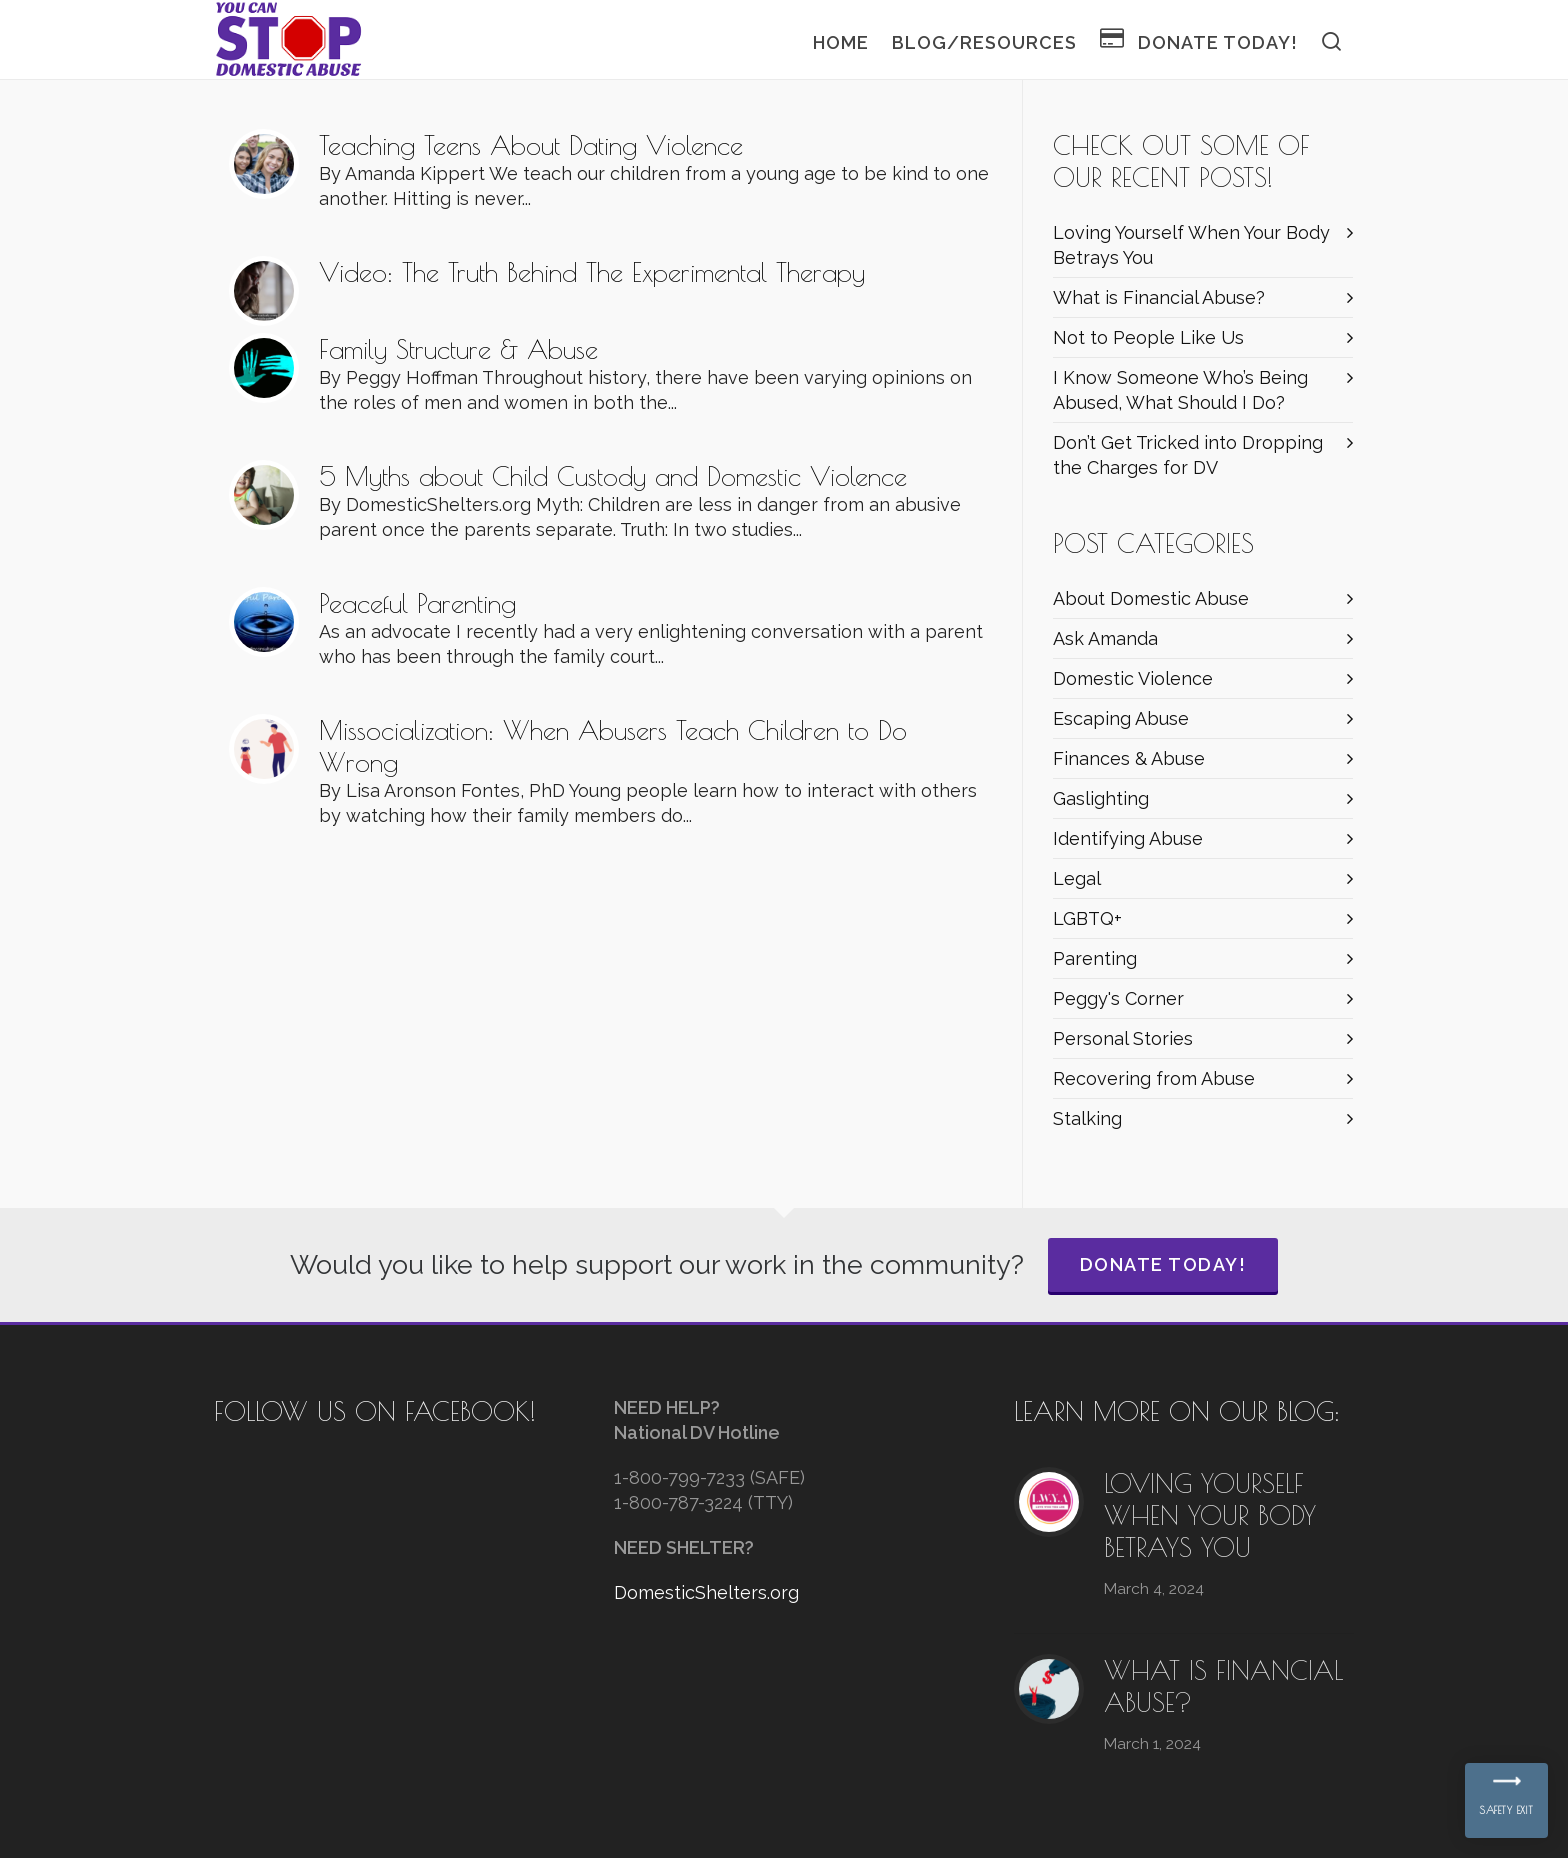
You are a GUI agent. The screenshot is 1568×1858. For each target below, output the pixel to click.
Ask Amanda (1105, 638)
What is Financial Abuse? (1159, 297)
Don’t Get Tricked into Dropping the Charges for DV (1188, 455)
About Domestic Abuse (1151, 598)
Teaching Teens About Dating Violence (531, 145)
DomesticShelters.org (706, 1592)
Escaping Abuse (1121, 718)
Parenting (1095, 958)
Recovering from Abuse (1154, 1078)
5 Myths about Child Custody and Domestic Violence (613, 476)
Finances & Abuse (1129, 758)
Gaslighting (1101, 798)
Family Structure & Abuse (458, 349)
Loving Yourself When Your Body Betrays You (1191, 245)
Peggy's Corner (1118, 998)
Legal (1077, 878)
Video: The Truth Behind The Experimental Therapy (592, 272)
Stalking (1087, 1118)
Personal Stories (1123, 1038)
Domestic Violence (1133, 678)
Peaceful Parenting (417, 603)
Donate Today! (1163, 1264)
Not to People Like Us (1148, 337)
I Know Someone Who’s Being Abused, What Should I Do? (1180, 390)
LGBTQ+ (1087, 918)
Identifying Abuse (1128, 838)
